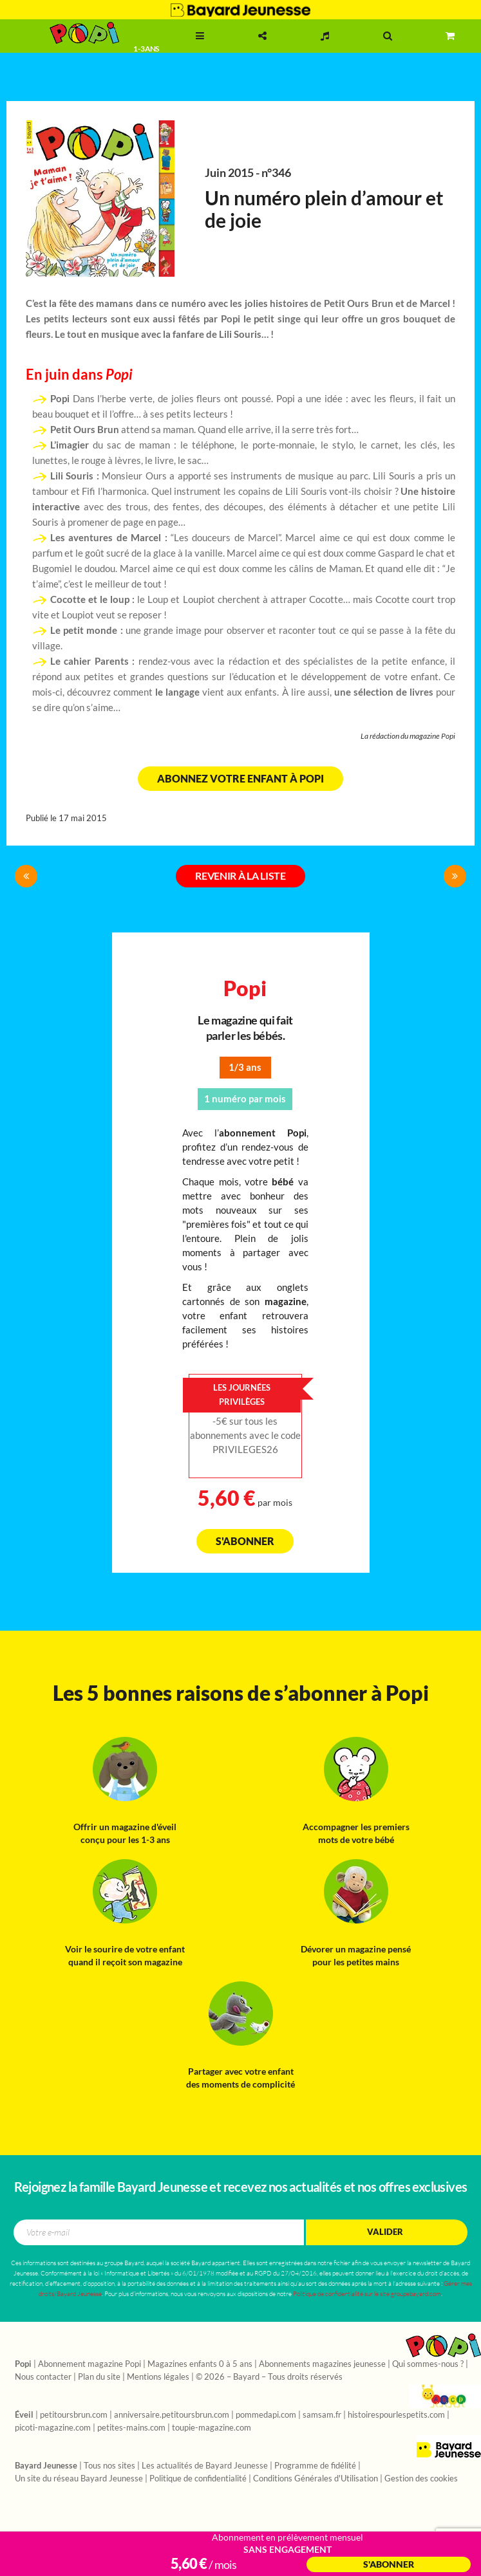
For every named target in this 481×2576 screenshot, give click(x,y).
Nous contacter (43, 2377)
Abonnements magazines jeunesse (322, 2364)
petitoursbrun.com (74, 2415)
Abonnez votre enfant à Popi (240, 778)
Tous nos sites (109, 2465)
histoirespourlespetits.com (396, 2415)
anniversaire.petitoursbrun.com (171, 2415)
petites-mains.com (131, 2427)
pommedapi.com (266, 2415)
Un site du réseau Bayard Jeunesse (79, 2478)
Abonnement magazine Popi (89, 2364)
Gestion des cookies (421, 2478)
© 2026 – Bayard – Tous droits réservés (269, 2377)
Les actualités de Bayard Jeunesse (205, 2465)
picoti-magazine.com (53, 2427)
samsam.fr (322, 2415)
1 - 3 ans (145, 48)
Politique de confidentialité (198, 2478)
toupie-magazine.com (211, 2427)
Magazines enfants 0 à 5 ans (199, 2364)
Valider (385, 2232)
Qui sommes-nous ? (428, 2364)
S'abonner (245, 1541)
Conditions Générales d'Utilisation (315, 2478)
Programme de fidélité (315, 2465)
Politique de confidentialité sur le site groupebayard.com (367, 2293)
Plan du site (99, 2377)
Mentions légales (158, 2377)
